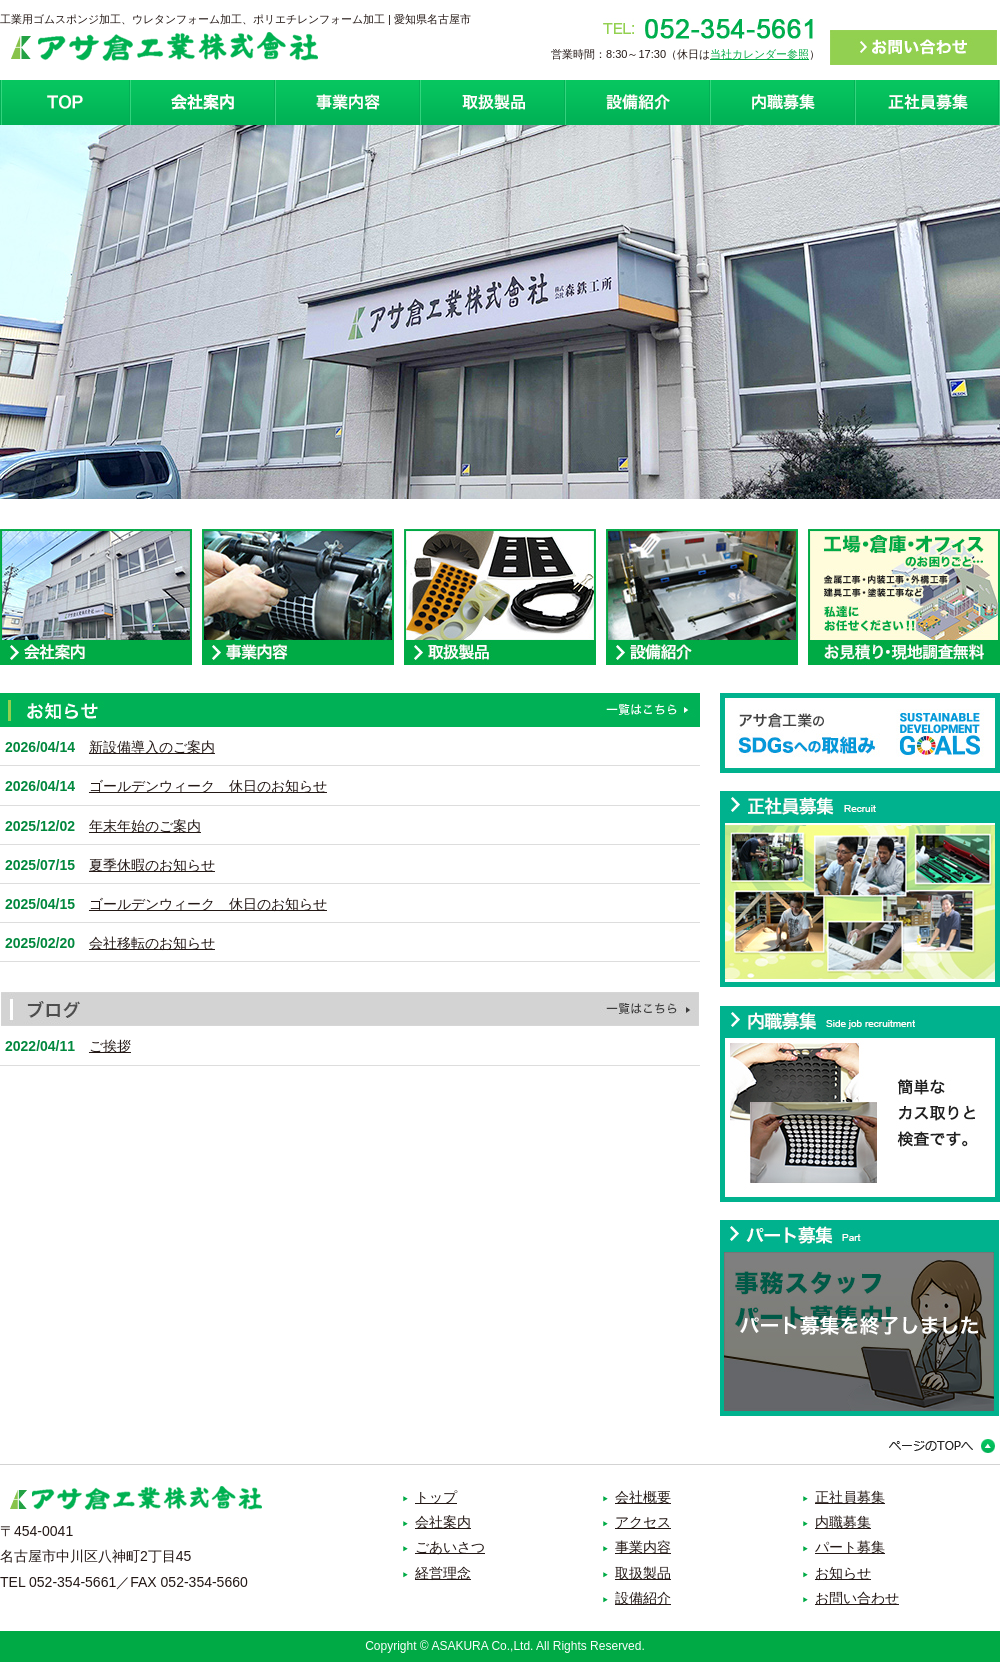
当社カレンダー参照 (759, 54)
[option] (500, 312)
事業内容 (643, 1547)
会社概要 (643, 1497)
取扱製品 (492, 102)
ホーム (65, 102)
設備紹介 (637, 102)
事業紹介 (347, 102)
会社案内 (202, 102)
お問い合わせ (857, 1598)
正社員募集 (927, 102)
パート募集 (850, 1547)
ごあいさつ (450, 1547)
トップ (436, 1497)
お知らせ (843, 1573)
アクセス (643, 1522)
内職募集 (782, 102)
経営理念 (443, 1573)
